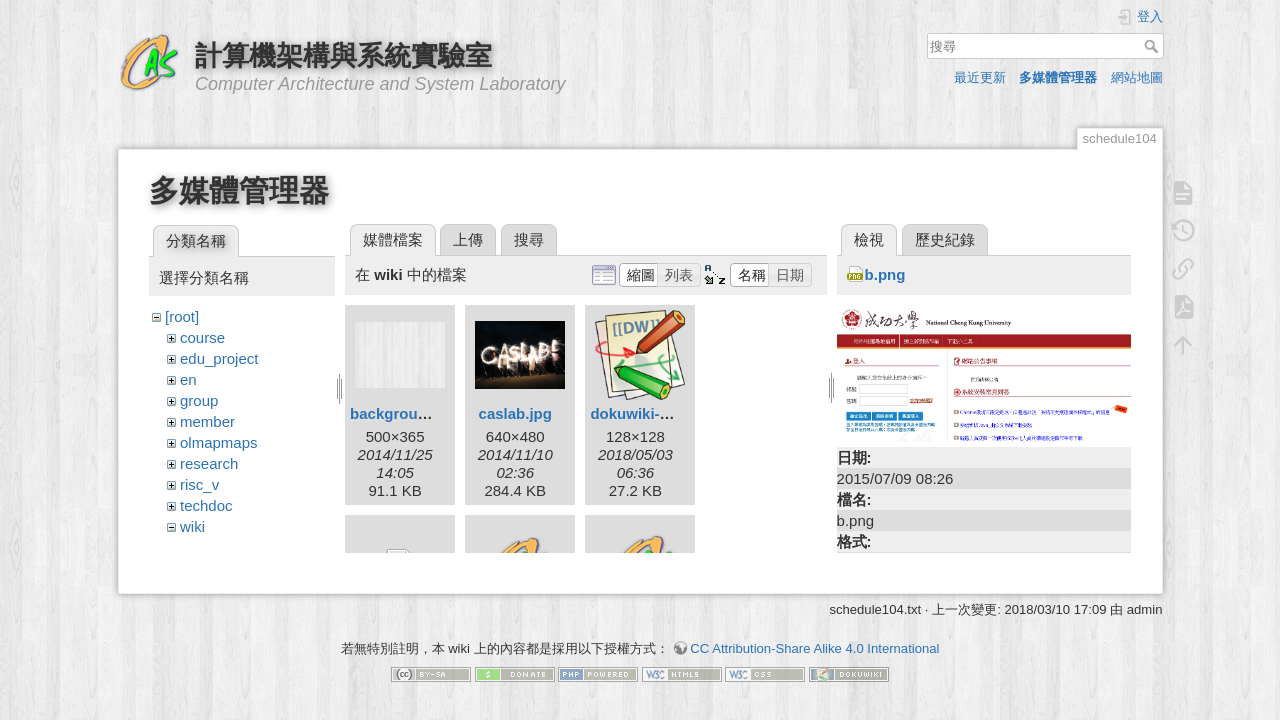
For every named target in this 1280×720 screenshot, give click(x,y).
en (188, 379)
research (209, 463)
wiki (192, 526)
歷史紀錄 (945, 239)
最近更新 (980, 77)
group (199, 400)
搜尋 (1153, 46)
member (207, 421)
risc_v (199, 484)
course (202, 337)
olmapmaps (219, 442)
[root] (182, 316)
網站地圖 (1137, 77)
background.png (409, 413)
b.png (885, 274)
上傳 (468, 239)
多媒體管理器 (1058, 77)
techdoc (206, 505)
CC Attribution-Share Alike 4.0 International (814, 649)
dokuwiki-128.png (653, 413)
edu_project (219, 358)
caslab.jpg (515, 413)
